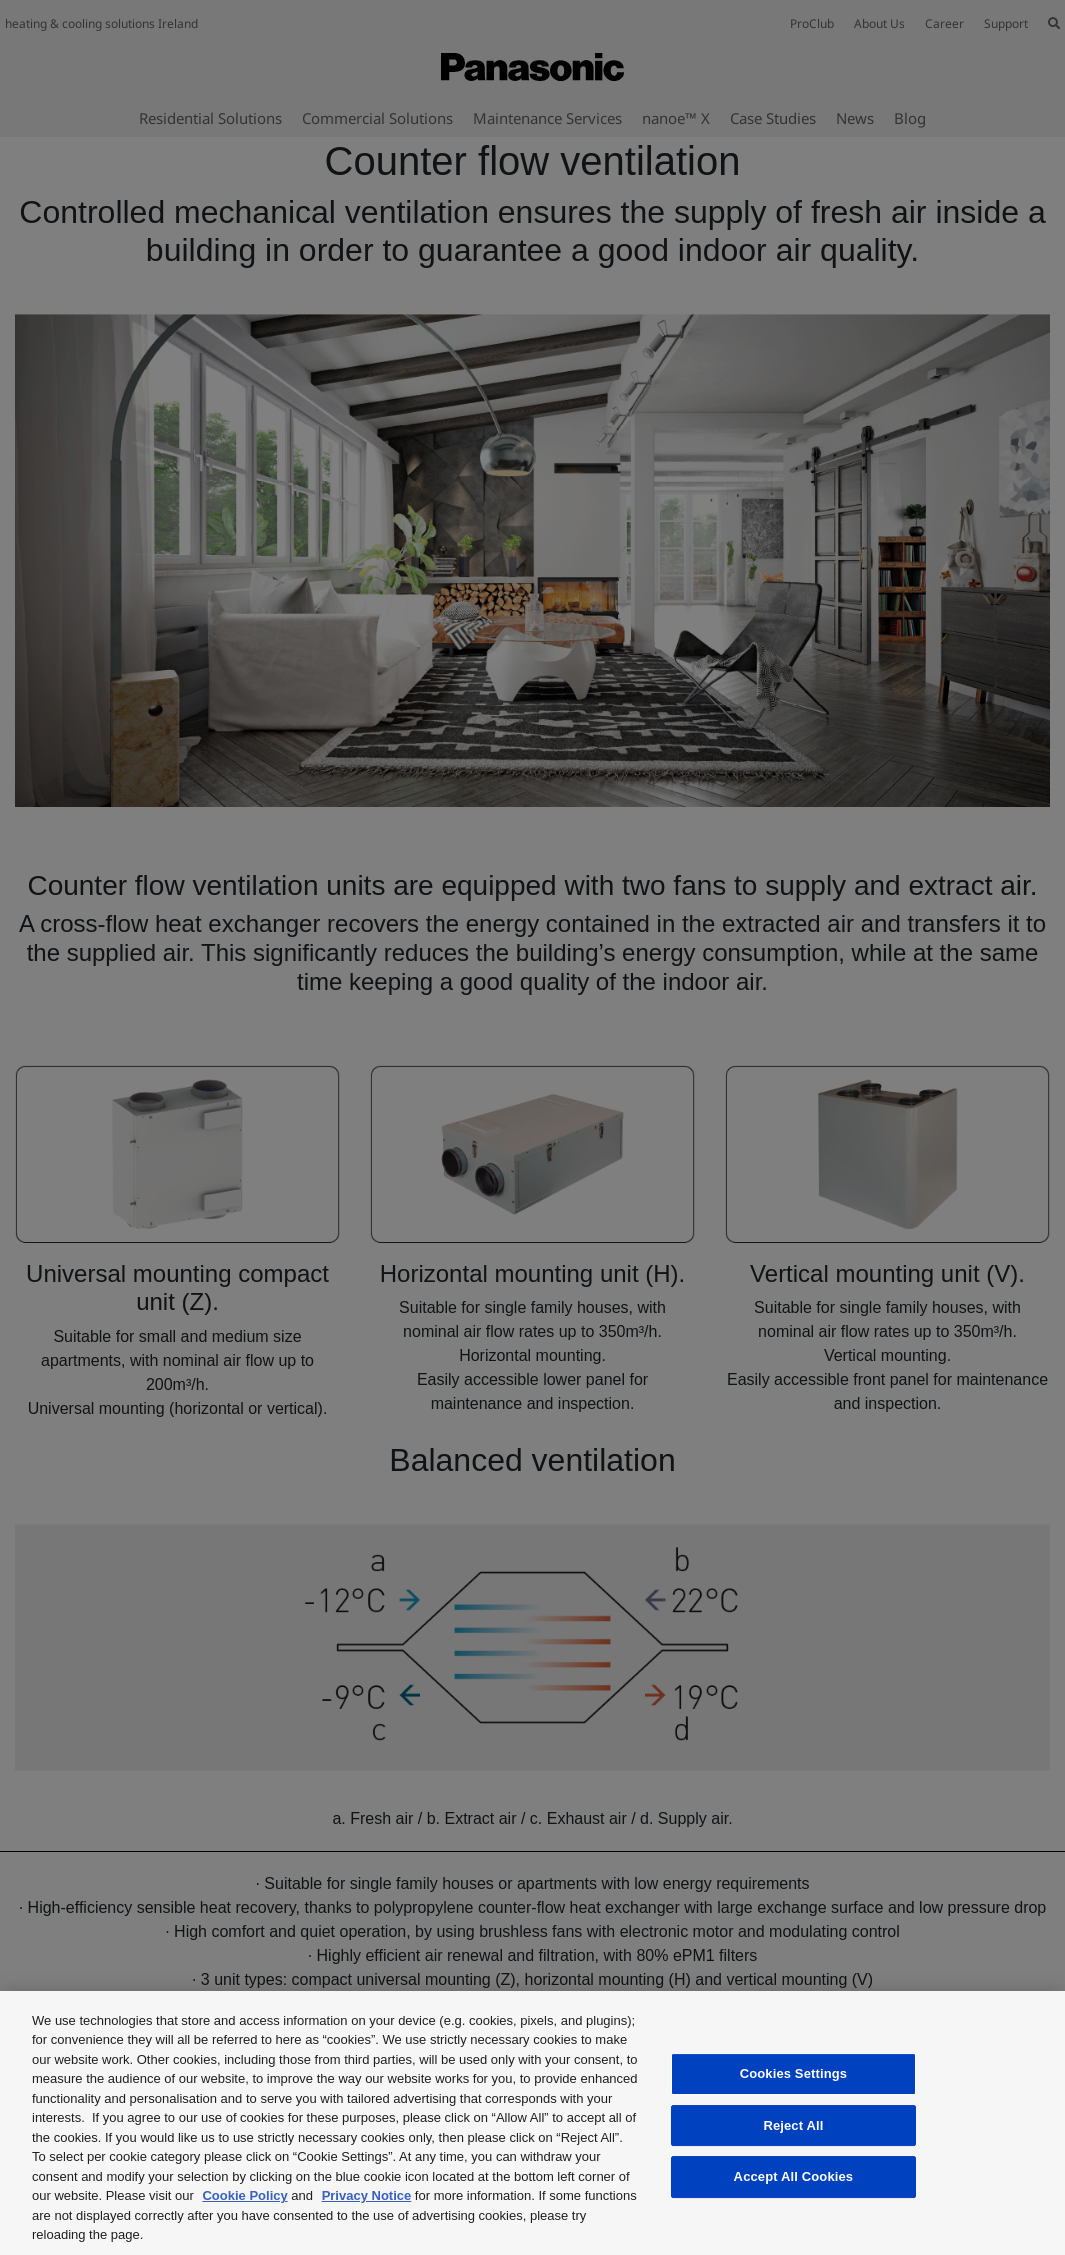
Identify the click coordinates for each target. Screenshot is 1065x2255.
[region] (532, 2123)
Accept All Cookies (794, 2176)
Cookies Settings (794, 2073)
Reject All (793, 2125)
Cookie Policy (244, 2195)
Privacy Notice (367, 2195)
